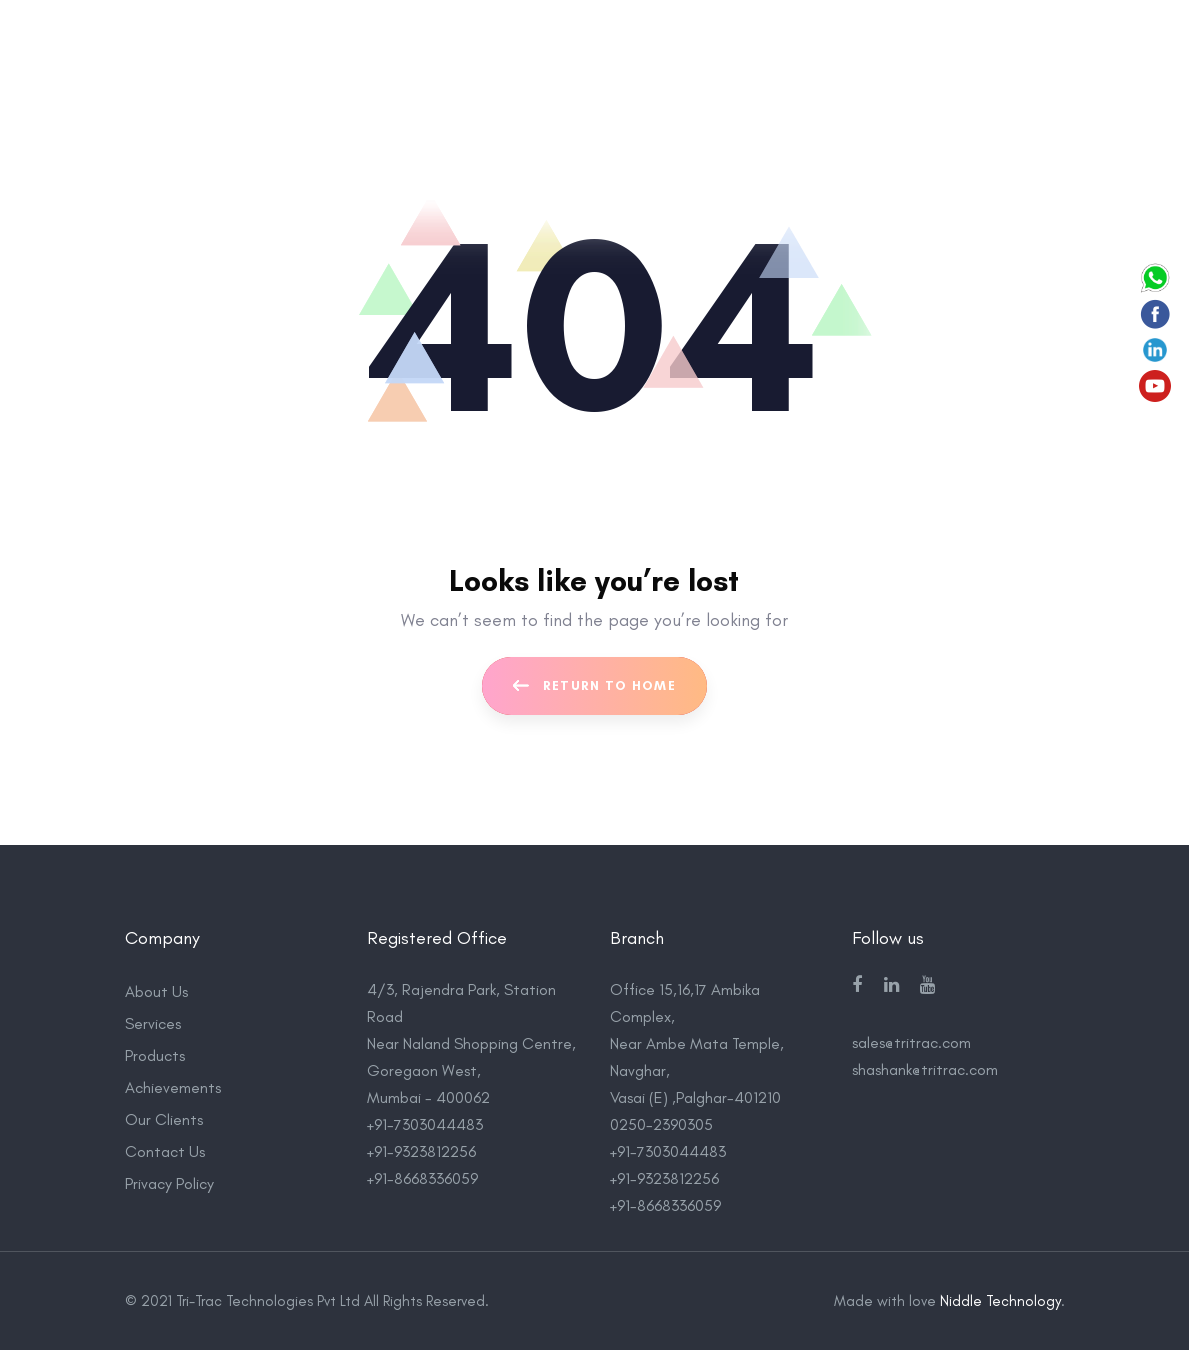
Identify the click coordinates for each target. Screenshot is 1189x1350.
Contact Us (165, 1151)
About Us (156, 991)
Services (153, 1023)
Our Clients (164, 1119)
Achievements (173, 1087)
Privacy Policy (169, 1183)
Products (155, 1055)
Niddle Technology (1000, 1301)
